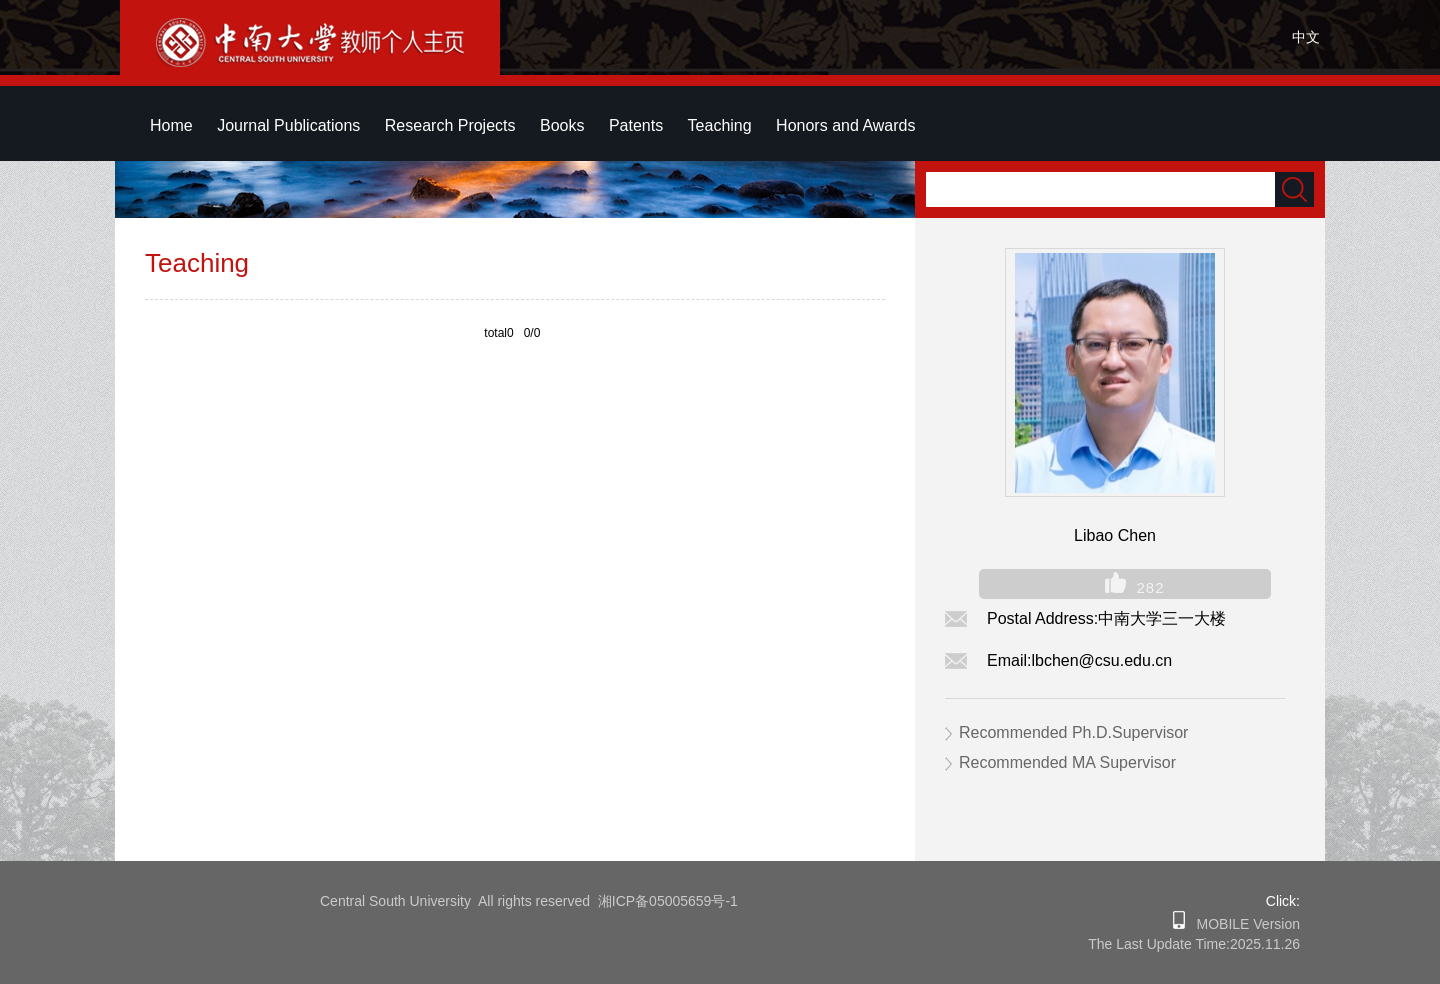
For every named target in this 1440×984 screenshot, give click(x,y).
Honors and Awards (845, 125)
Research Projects (450, 125)
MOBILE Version (1242, 924)
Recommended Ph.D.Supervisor (1073, 732)
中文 (1306, 37)
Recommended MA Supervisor (1067, 762)
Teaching (720, 125)
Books (562, 125)
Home (171, 125)
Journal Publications (288, 125)
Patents (636, 125)
